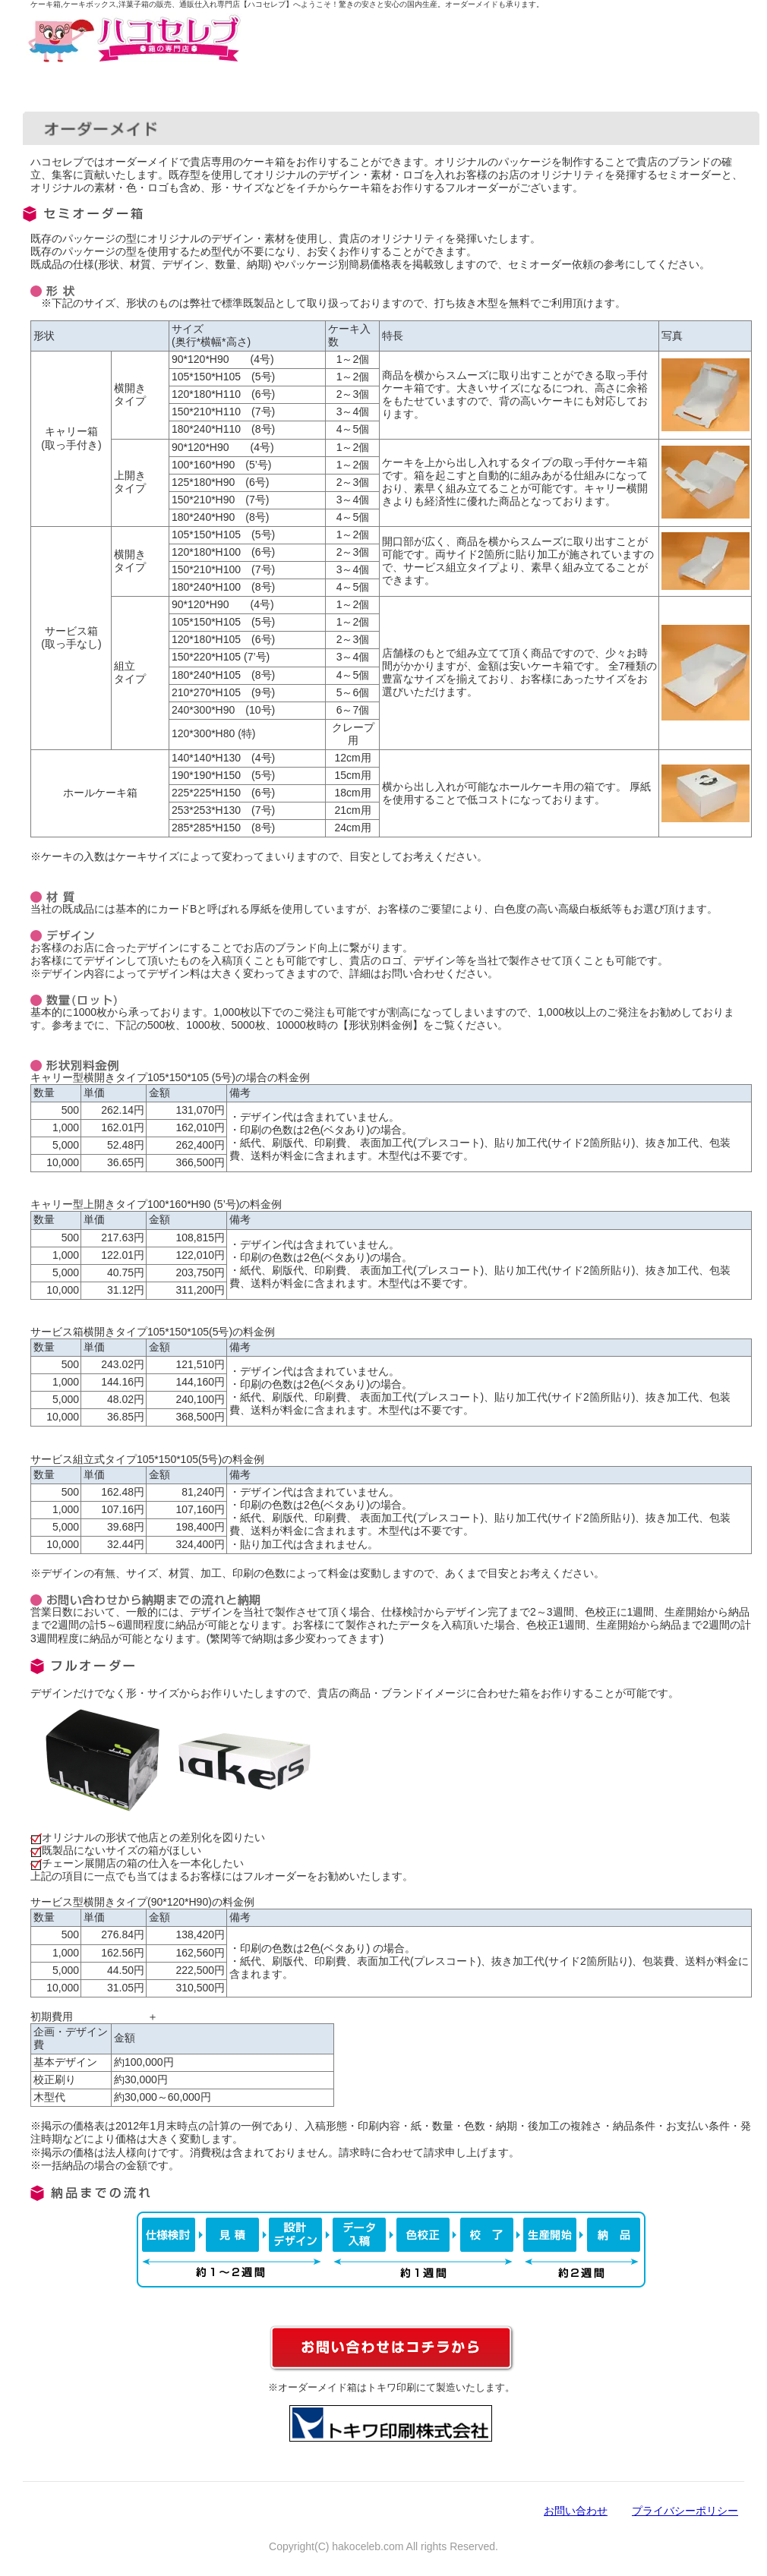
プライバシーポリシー (685, 2511)
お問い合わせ (576, 2511)
